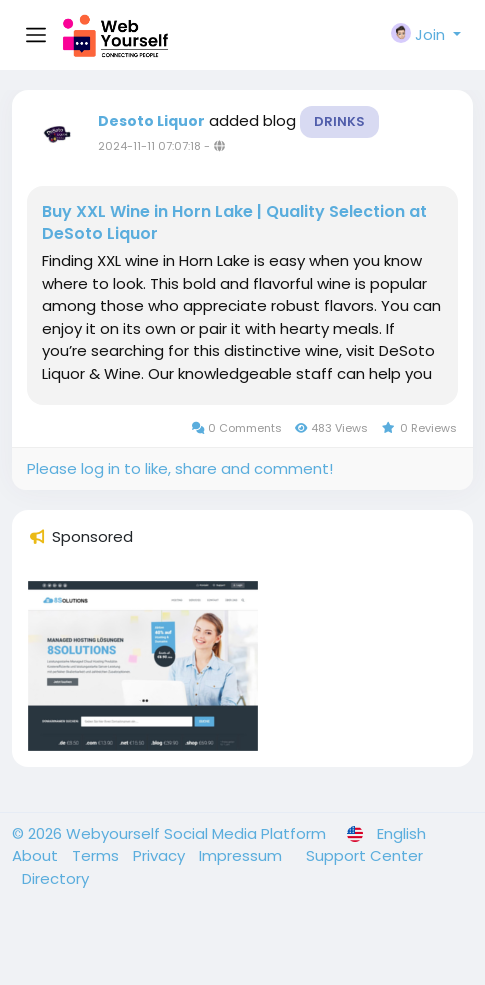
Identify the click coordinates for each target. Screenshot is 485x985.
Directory (55, 878)
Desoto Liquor (151, 121)
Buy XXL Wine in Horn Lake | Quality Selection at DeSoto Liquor (234, 223)
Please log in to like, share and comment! (180, 468)
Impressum (242, 855)
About (37, 855)
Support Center (364, 855)
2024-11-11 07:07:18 (149, 146)
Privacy (161, 855)
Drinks (339, 121)
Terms (97, 855)
